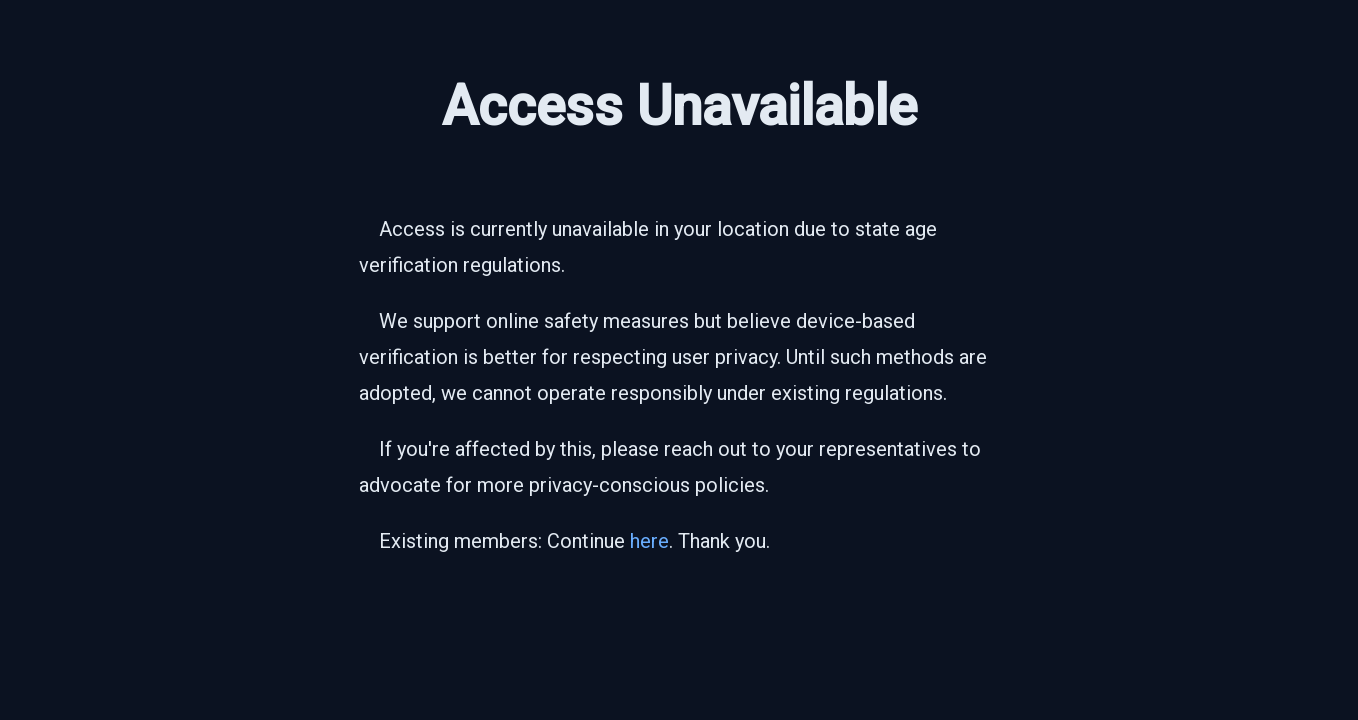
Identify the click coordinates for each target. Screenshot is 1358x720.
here (649, 541)
